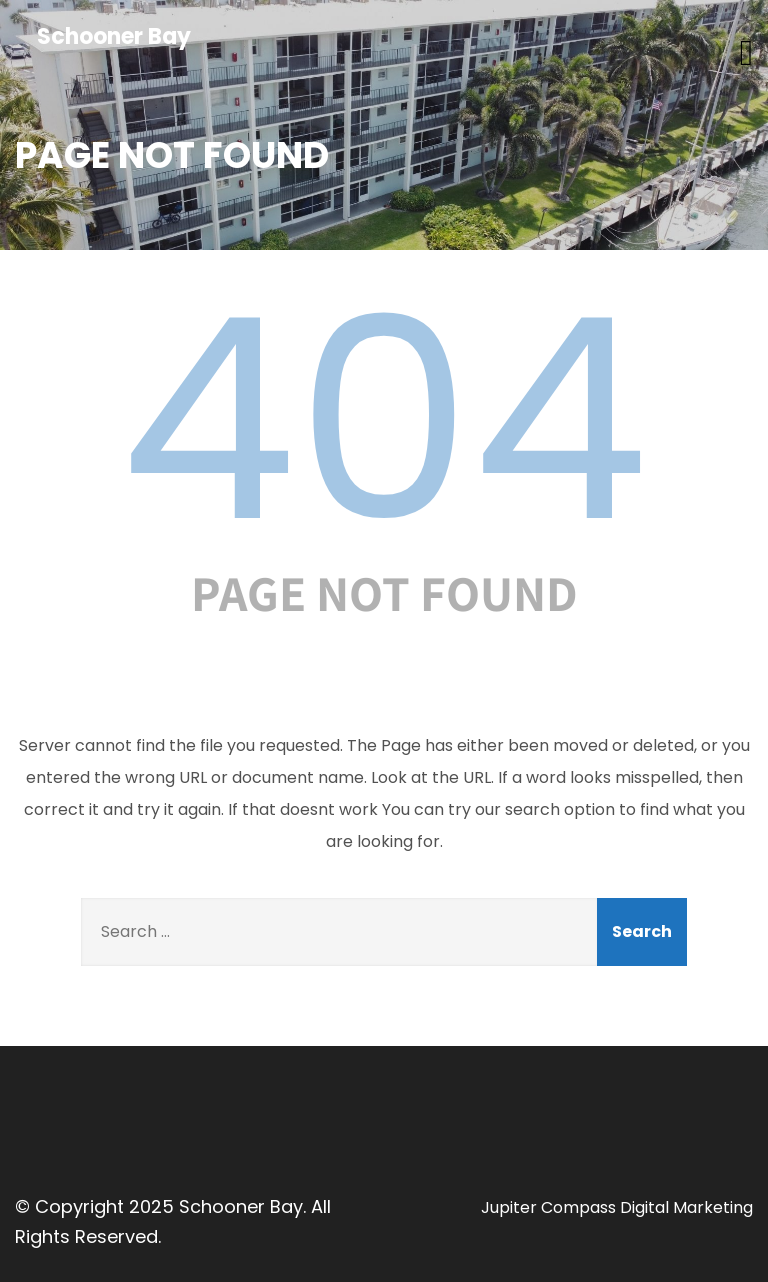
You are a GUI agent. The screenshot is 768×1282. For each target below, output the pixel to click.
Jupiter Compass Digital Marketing (617, 1207)
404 (384, 420)
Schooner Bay (114, 36)
